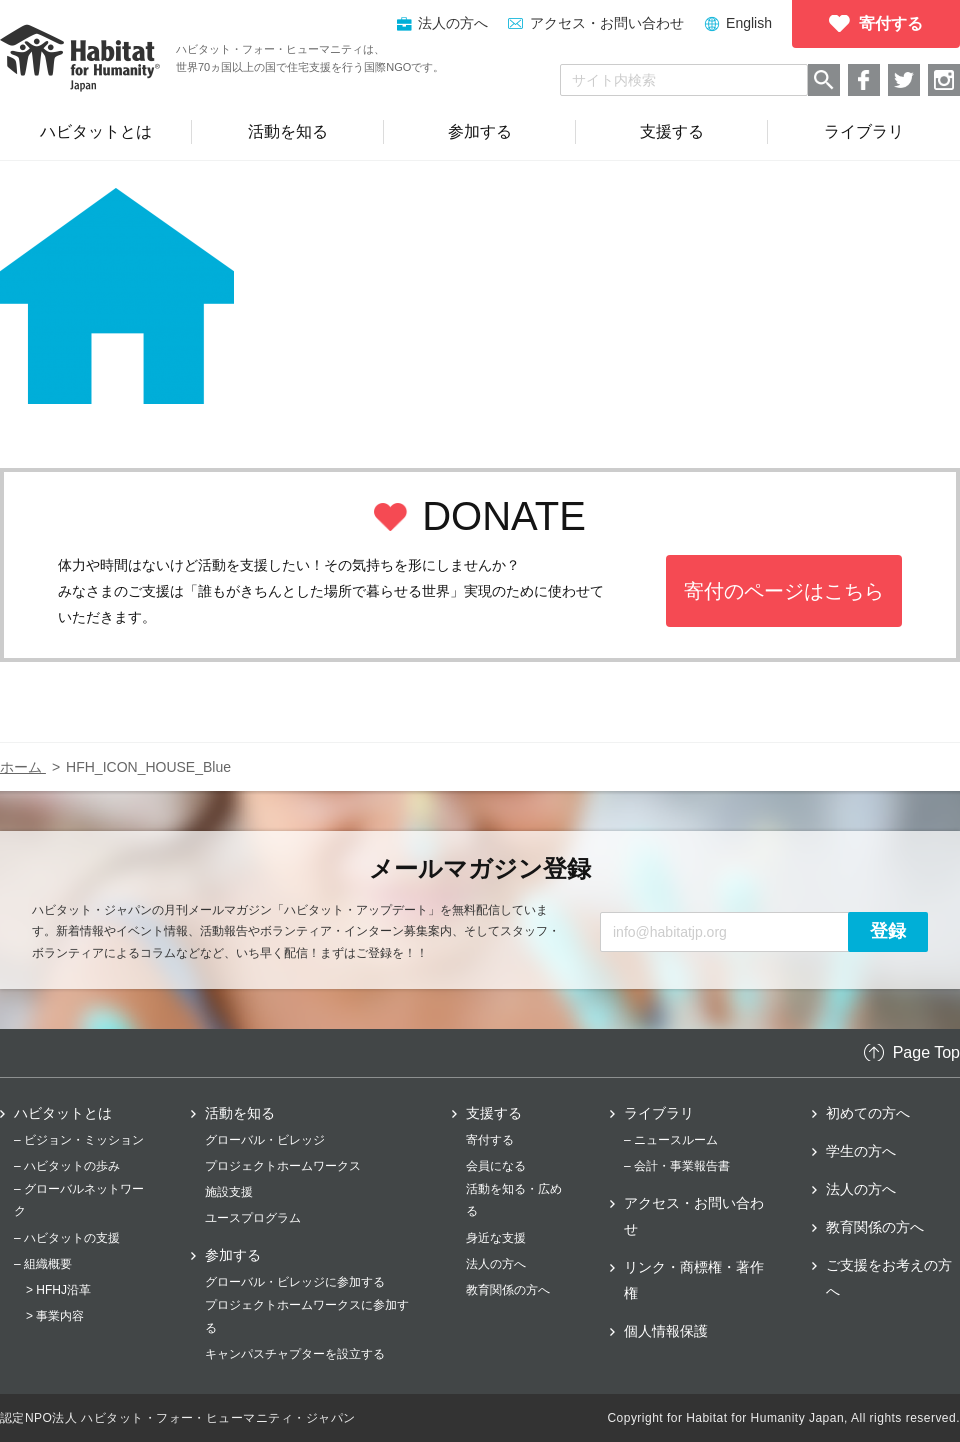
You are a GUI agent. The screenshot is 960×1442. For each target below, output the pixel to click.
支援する (494, 1113)
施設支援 (229, 1192)
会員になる (496, 1166)
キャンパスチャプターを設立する (295, 1354)
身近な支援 (496, 1238)
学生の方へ (861, 1151)
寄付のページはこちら (784, 591)
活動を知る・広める (514, 1200)
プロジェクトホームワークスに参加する (307, 1316)
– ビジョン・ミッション (79, 1140)
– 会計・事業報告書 (677, 1166)
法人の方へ (496, 1264)
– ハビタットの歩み (67, 1166)
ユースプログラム (253, 1218)
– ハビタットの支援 (67, 1238)
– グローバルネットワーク (79, 1200)
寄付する (490, 1140)
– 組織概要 (43, 1264)
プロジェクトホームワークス (283, 1166)
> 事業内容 (55, 1316)
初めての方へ (868, 1113)
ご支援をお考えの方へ (889, 1278)
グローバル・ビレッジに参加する (295, 1282)
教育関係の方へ (508, 1290)
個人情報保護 (666, 1331)
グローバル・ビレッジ (265, 1140)
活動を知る (240, 1113)
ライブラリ (659, 1113)
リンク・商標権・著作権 (694, 1280)
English (749, 23)
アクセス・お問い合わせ (607, 23)
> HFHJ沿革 (58, 1290)
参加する (233, 1255)
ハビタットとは (63, 1113)
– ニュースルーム (671, 1140)
